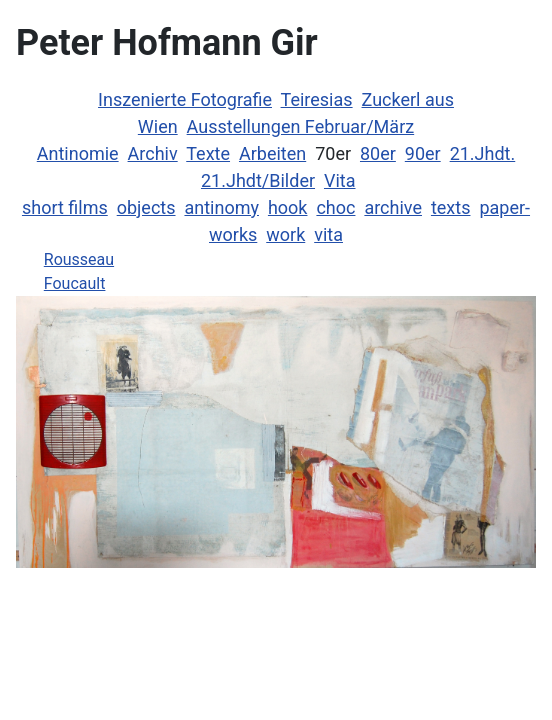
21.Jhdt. (483, 153)
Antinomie (78, 153)
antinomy (221, 207)
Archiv (153, 153)
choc (335, 207)
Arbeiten (272, 153)
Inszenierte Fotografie (185, 99)
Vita (340, 180)
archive (393, 207)
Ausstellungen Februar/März (301, 126)
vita (328, 234)
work (285, 234)
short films (65, 207)
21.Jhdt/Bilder (258, 180)
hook (288, 207)
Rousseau (79, 259)
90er (423, 153)
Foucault (75, 283)
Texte (208, 153)
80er (378, 153)
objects (146, 207)
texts (451, 207)
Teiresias (317, 99)
